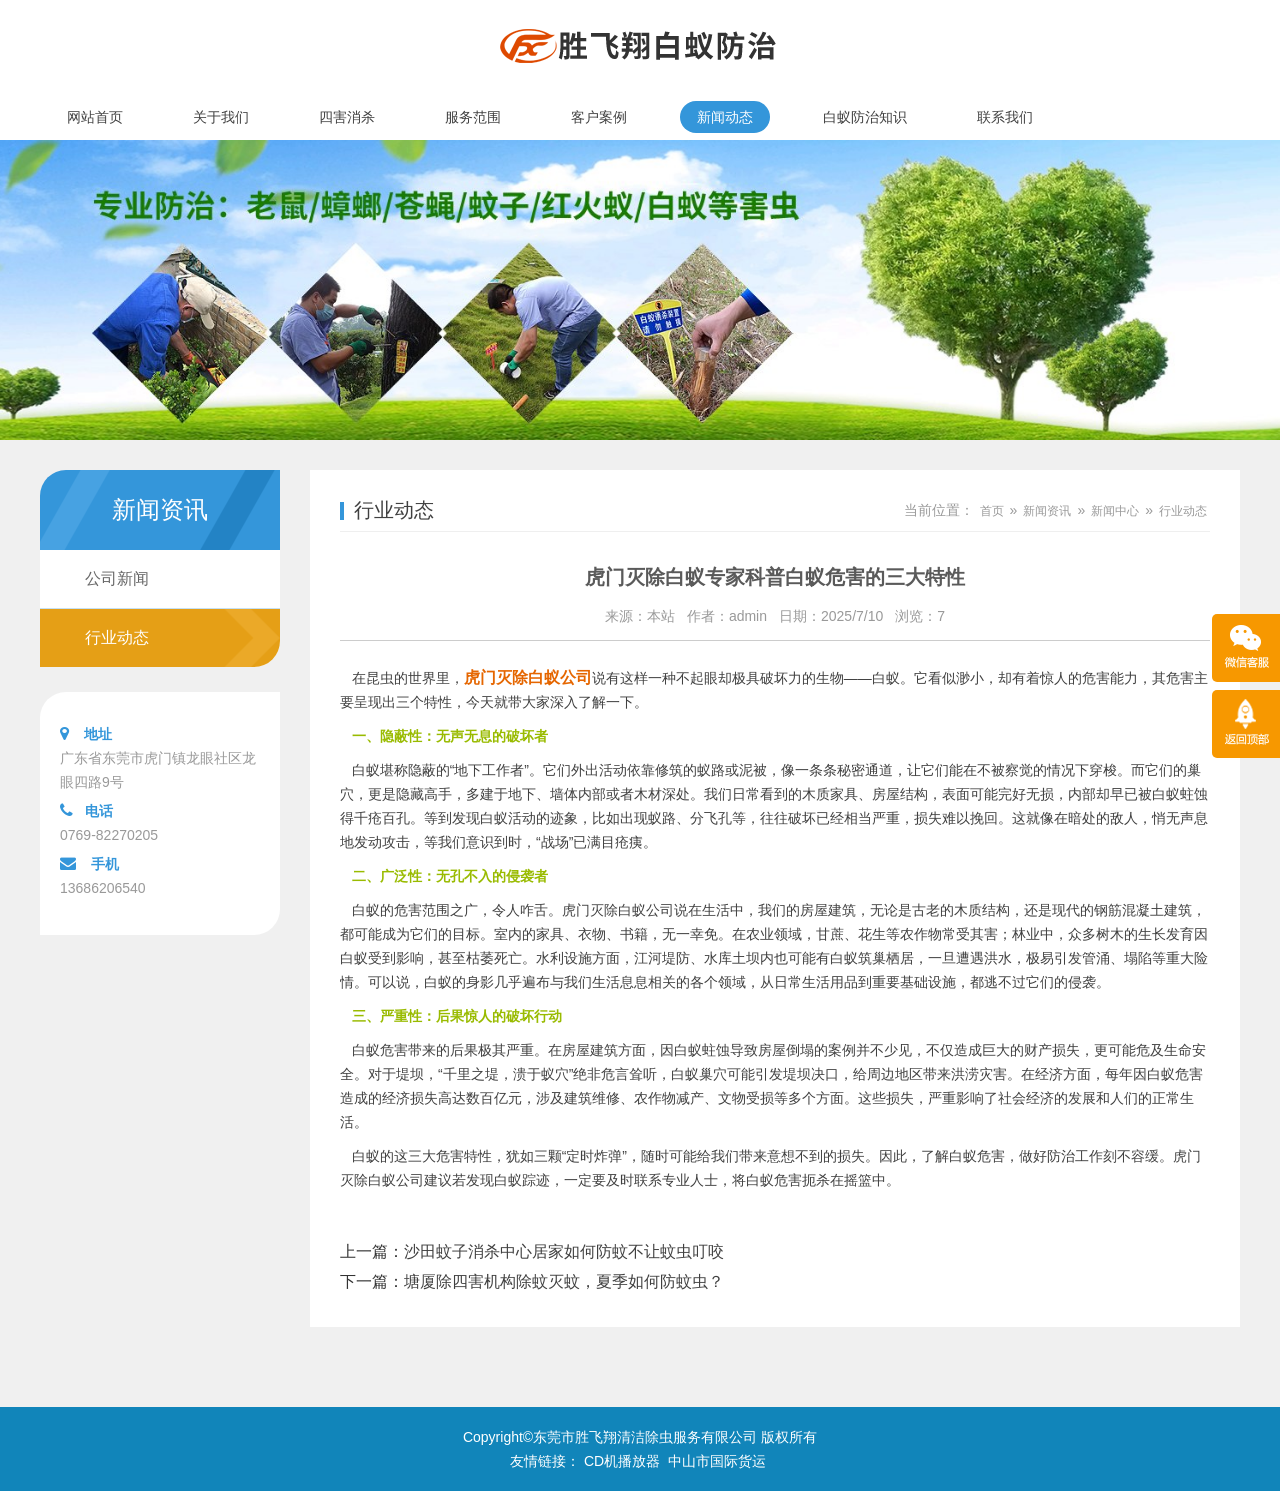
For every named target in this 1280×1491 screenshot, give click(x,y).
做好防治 (1047, 1156)
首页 (992, 511)
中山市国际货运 (717, 1461)
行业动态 (117, 637)
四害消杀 (347, 117)
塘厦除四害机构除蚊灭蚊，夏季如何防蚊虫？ (564, 1281)
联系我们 (1005, 117)
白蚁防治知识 (865, 117)
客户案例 (599, 117)
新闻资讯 (1047, 511)
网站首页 (95, 117)
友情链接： (545, 1461)
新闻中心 (1115, 511)
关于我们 (221, 117)
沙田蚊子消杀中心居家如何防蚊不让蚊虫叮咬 (564, 1251)
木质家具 (830, 794)
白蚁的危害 (387, 910)
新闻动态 (725, 117)
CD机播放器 (622, 1461)
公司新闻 (117, 578)
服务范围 (473, 117)
